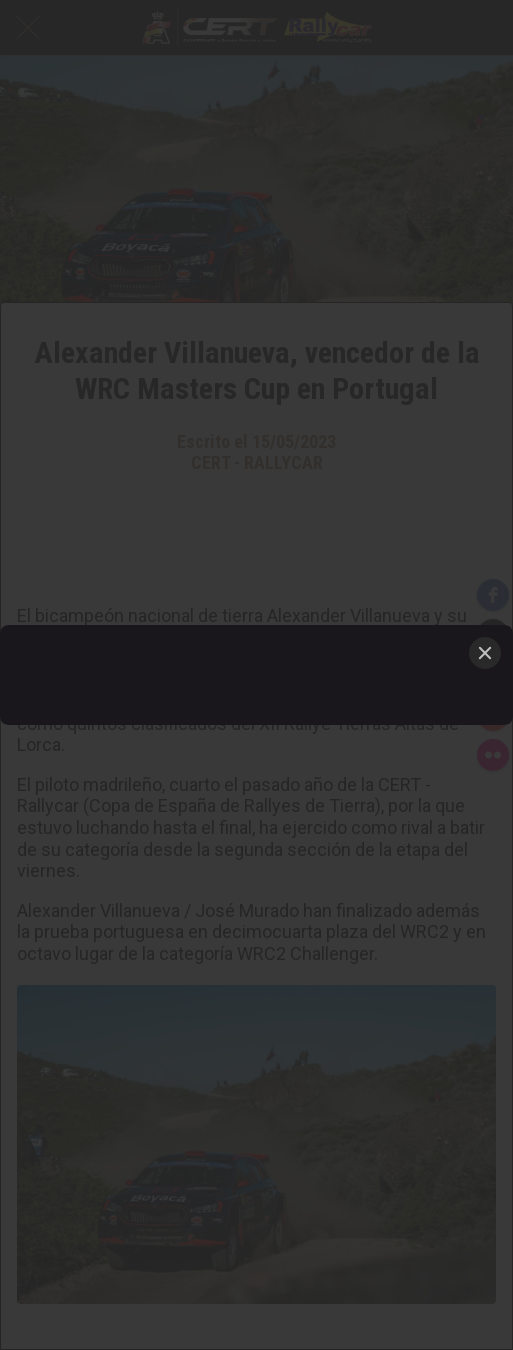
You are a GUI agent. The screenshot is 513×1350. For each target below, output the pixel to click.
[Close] (485, 653)
